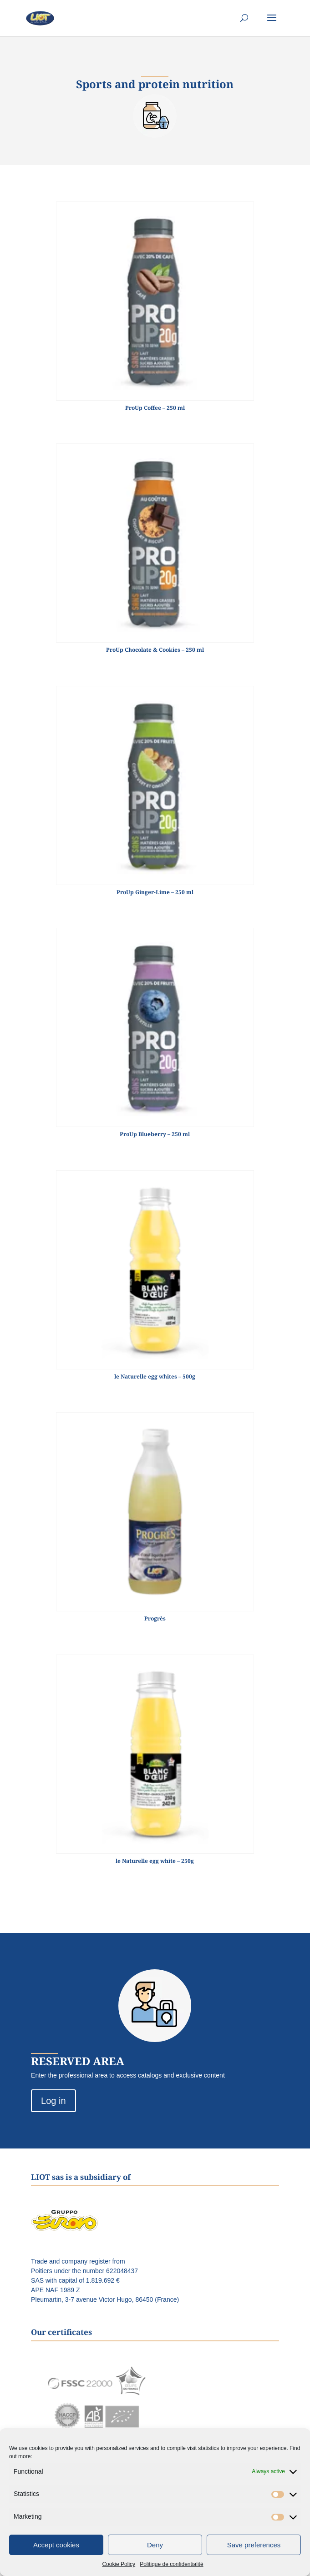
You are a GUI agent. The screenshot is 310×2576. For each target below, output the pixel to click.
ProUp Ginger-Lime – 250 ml (155, 892)
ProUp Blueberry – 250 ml (155, 1134)
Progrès (155, 1618)
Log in (53, 2101)
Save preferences (254, 2545)
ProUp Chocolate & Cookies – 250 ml (155, 650)
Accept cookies (56, 2545)
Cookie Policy (118, 2564)
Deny (155, 2545)
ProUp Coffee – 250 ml (155, 408)
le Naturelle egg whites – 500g (154, 1376)
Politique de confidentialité (171, 2564)
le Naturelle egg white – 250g (155, 1861)
